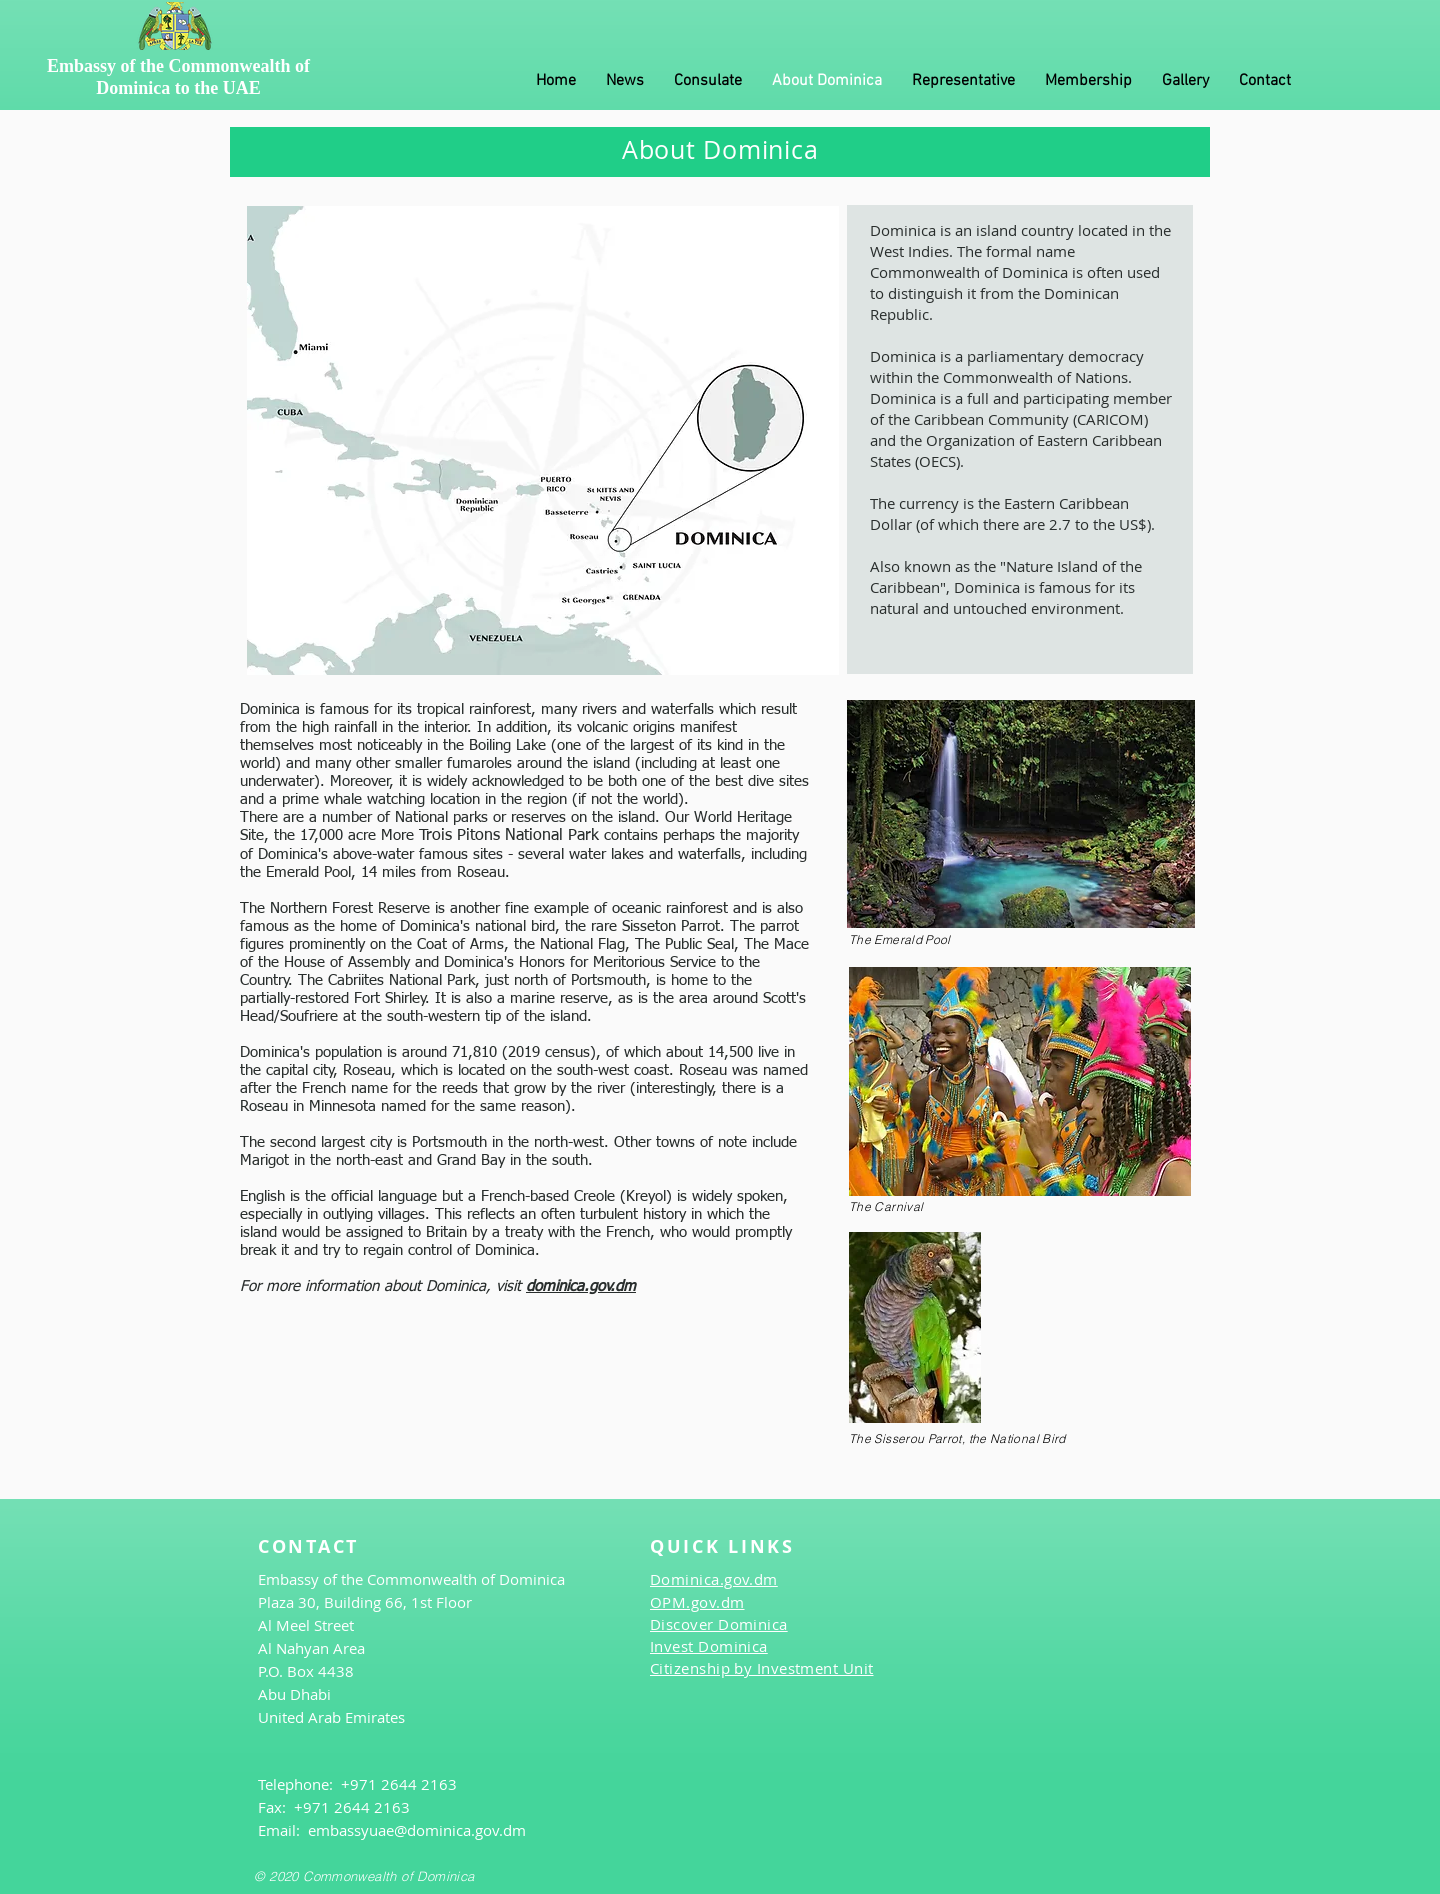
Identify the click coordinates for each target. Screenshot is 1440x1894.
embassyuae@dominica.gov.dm (417, 1830)
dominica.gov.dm (581, 1286)
